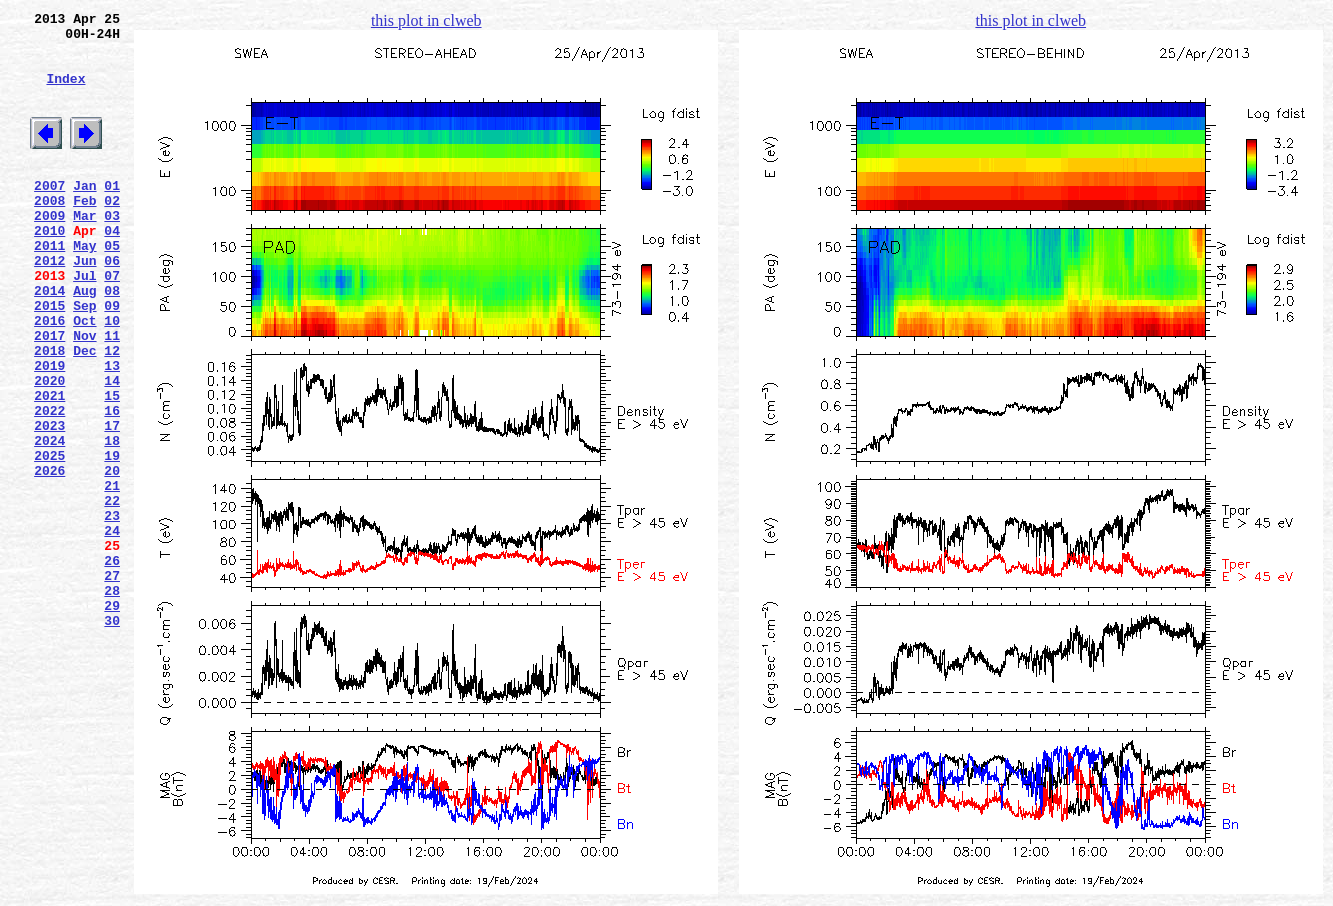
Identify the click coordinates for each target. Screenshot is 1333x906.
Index (65, 93)
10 (112, 377)
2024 (49, 521)
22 (112, 593)
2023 (49, 503)
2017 (49, 395)
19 (112, 539)
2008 (49, 233)
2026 (49, 557)
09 (112, 359)
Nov (84, 395)
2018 (49, 413)
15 (112, 467)
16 (112, 485)
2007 (49, 215)
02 (112, 233)
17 (112, 503)
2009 (49, 251)
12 (112, 413)
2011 (49, 287)
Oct (84, 377)
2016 (49, 377)
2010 (49, 269)
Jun (84, 305)
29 (112, 719)
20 (112, 557)
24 (112, 629)
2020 (49, 449)
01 (112, 215)
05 (112, 287)
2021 (49, 467)
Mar (84, 251)
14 (112, 449)
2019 (49, 431)
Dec (84, 413)
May (84, 287)
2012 (49, 305)
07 (112, 323)
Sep (84, 359)
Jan (84, 215)
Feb (84, 233)
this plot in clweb (426, 20)
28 (112, 701)
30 (112, 737)
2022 (49, 485)
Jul (84, 323)
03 (112, 251)
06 (112, 305)
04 (112, 269)
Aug (84, 341)
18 (112, 521)
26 (112, 665)
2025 (49, 539)
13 (112, 431)
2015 (49, 359)
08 (112, 341)
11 (112, 395)
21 (112, 575)
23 (112, 611)
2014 (49, 341)
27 (112, 683)
